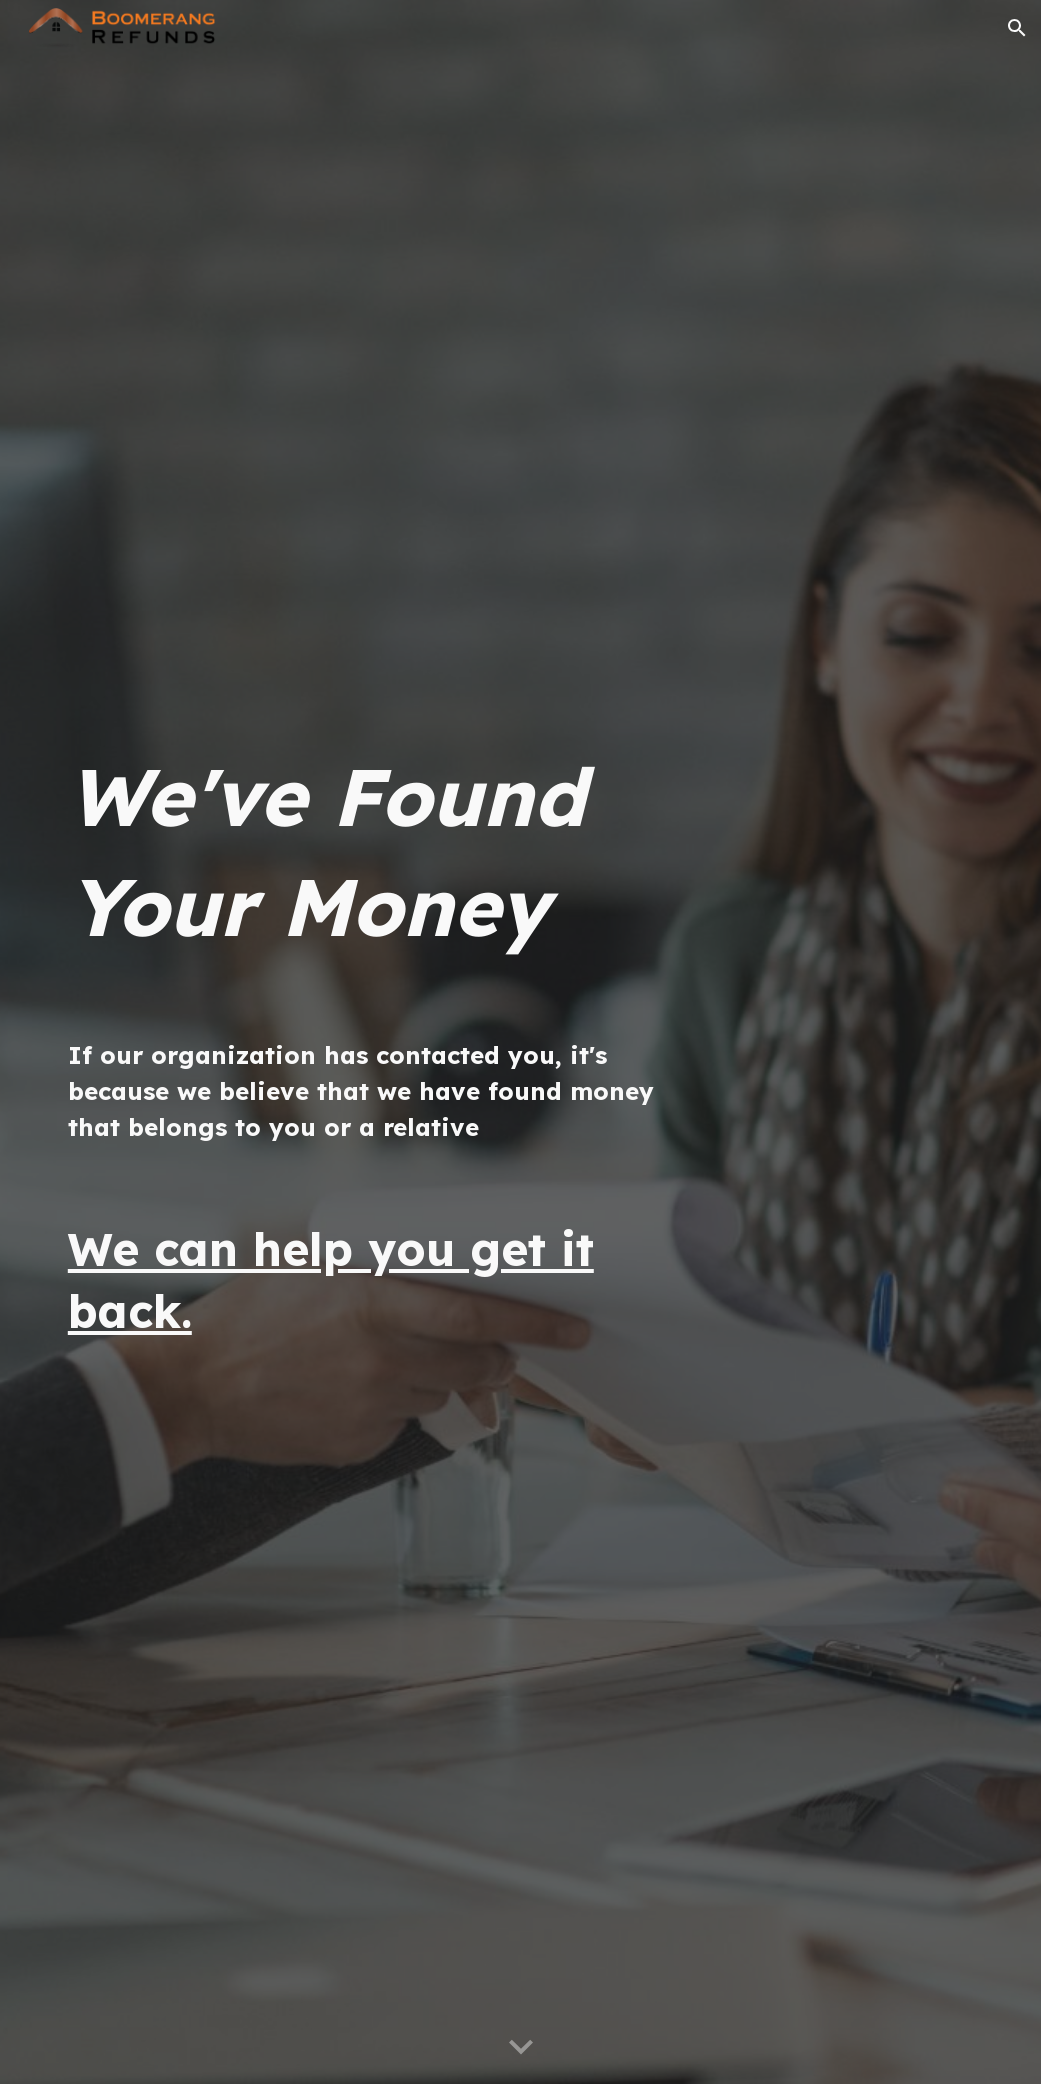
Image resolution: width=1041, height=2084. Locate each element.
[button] (1017, 28)
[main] (363, 851)
